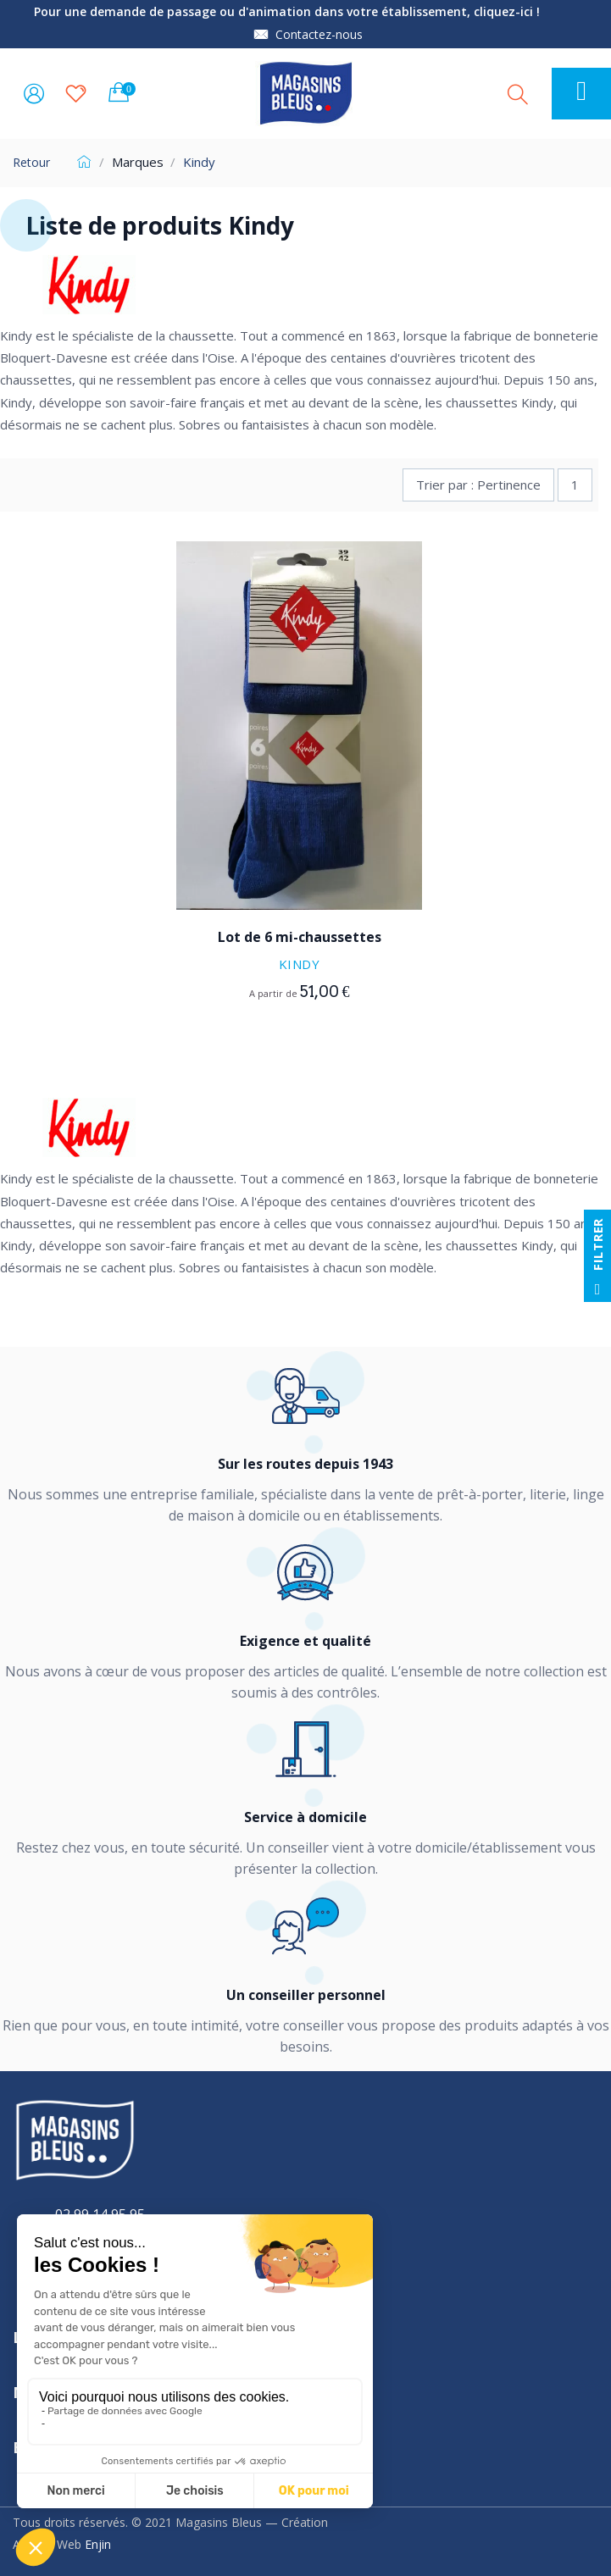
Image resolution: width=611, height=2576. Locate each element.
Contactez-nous (319, 34)
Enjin (98, 2544)
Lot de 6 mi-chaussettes (299, 937)
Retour (31, 162)
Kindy (299, 964)
